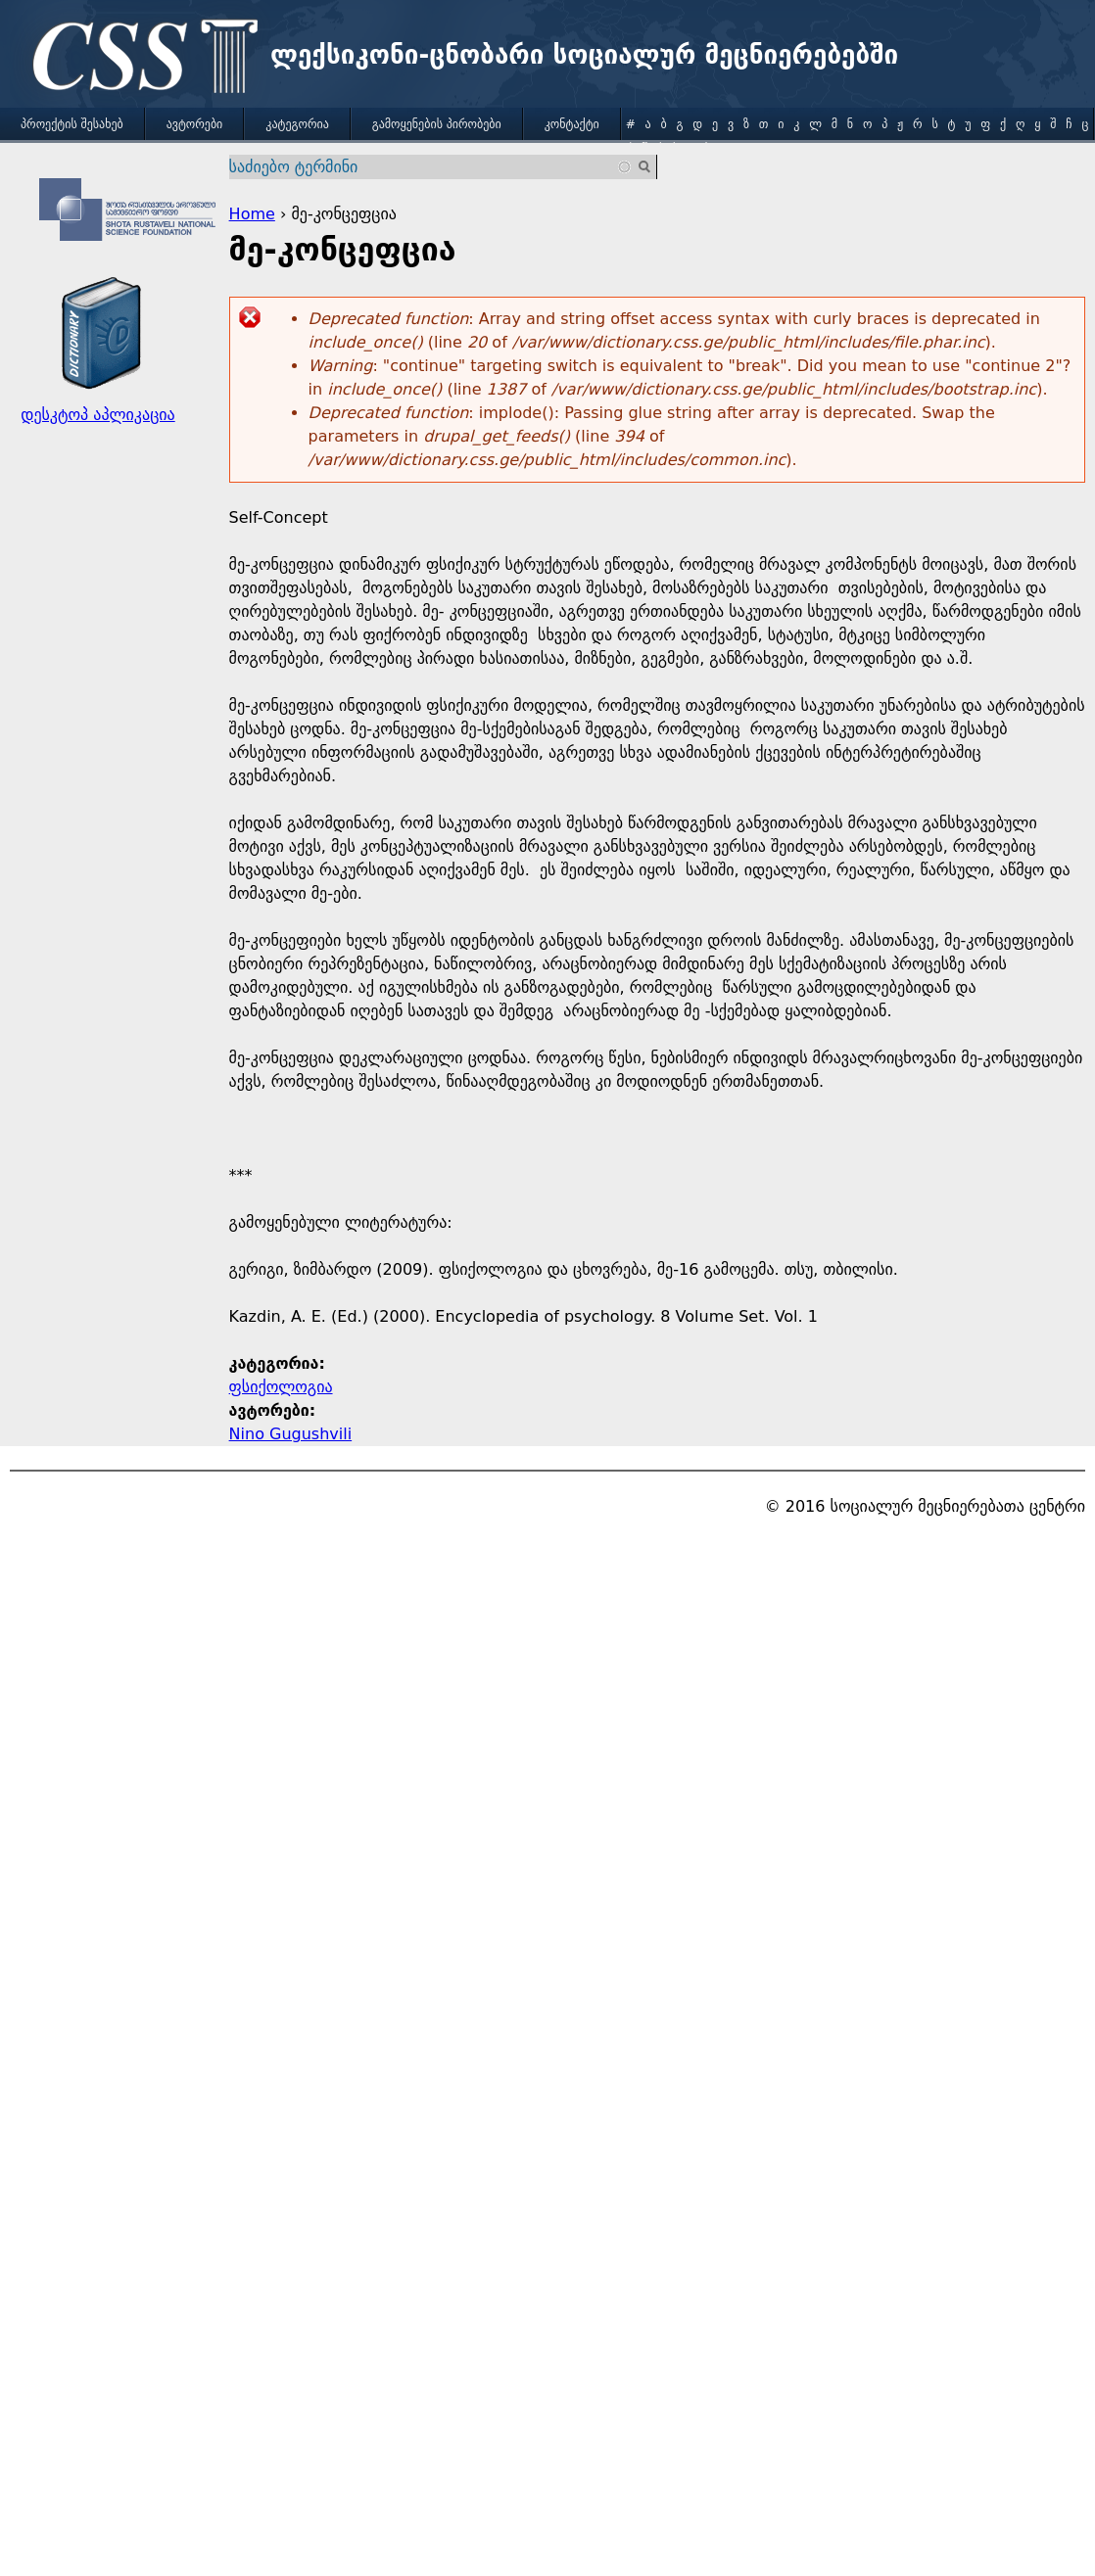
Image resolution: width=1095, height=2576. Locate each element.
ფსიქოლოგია (281, 1387)
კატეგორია (296, 124)
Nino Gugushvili (291, 1434)
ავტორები (195, 124)
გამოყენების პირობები (436, 124)
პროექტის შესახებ (72, 124)
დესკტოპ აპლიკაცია (97, 414)
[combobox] (431, 167)
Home (252, 214)
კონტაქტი (572, 124)
